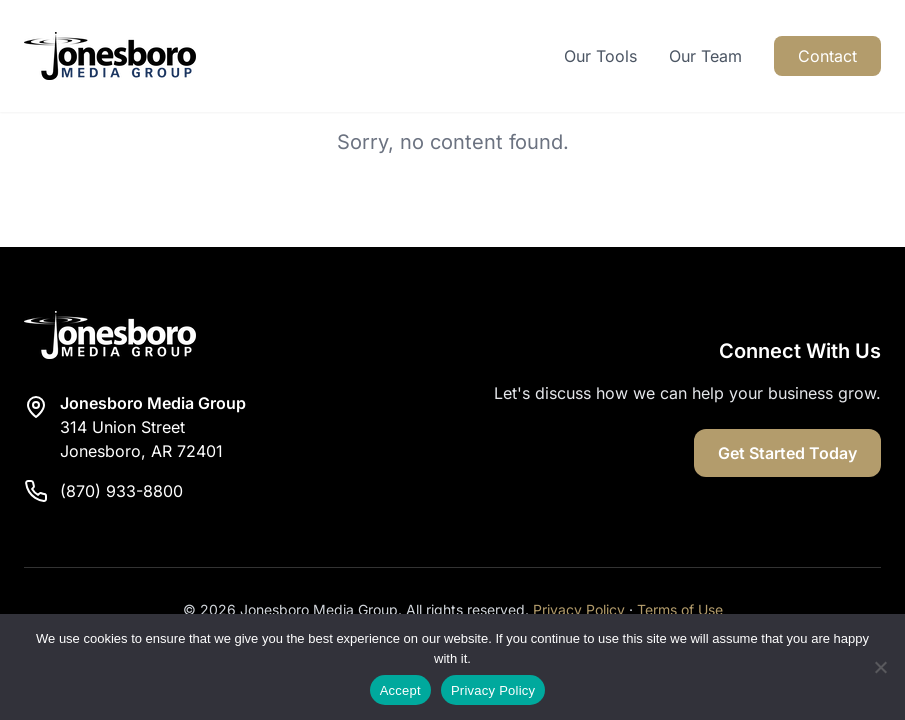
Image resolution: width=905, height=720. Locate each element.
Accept (400, 690)
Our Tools (600, 56)
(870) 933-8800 (121, 491)
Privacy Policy (579, 609)
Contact (827, 56)
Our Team (705, 56)
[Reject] (880, 667)
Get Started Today (787, 453)
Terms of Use (680, 609)
